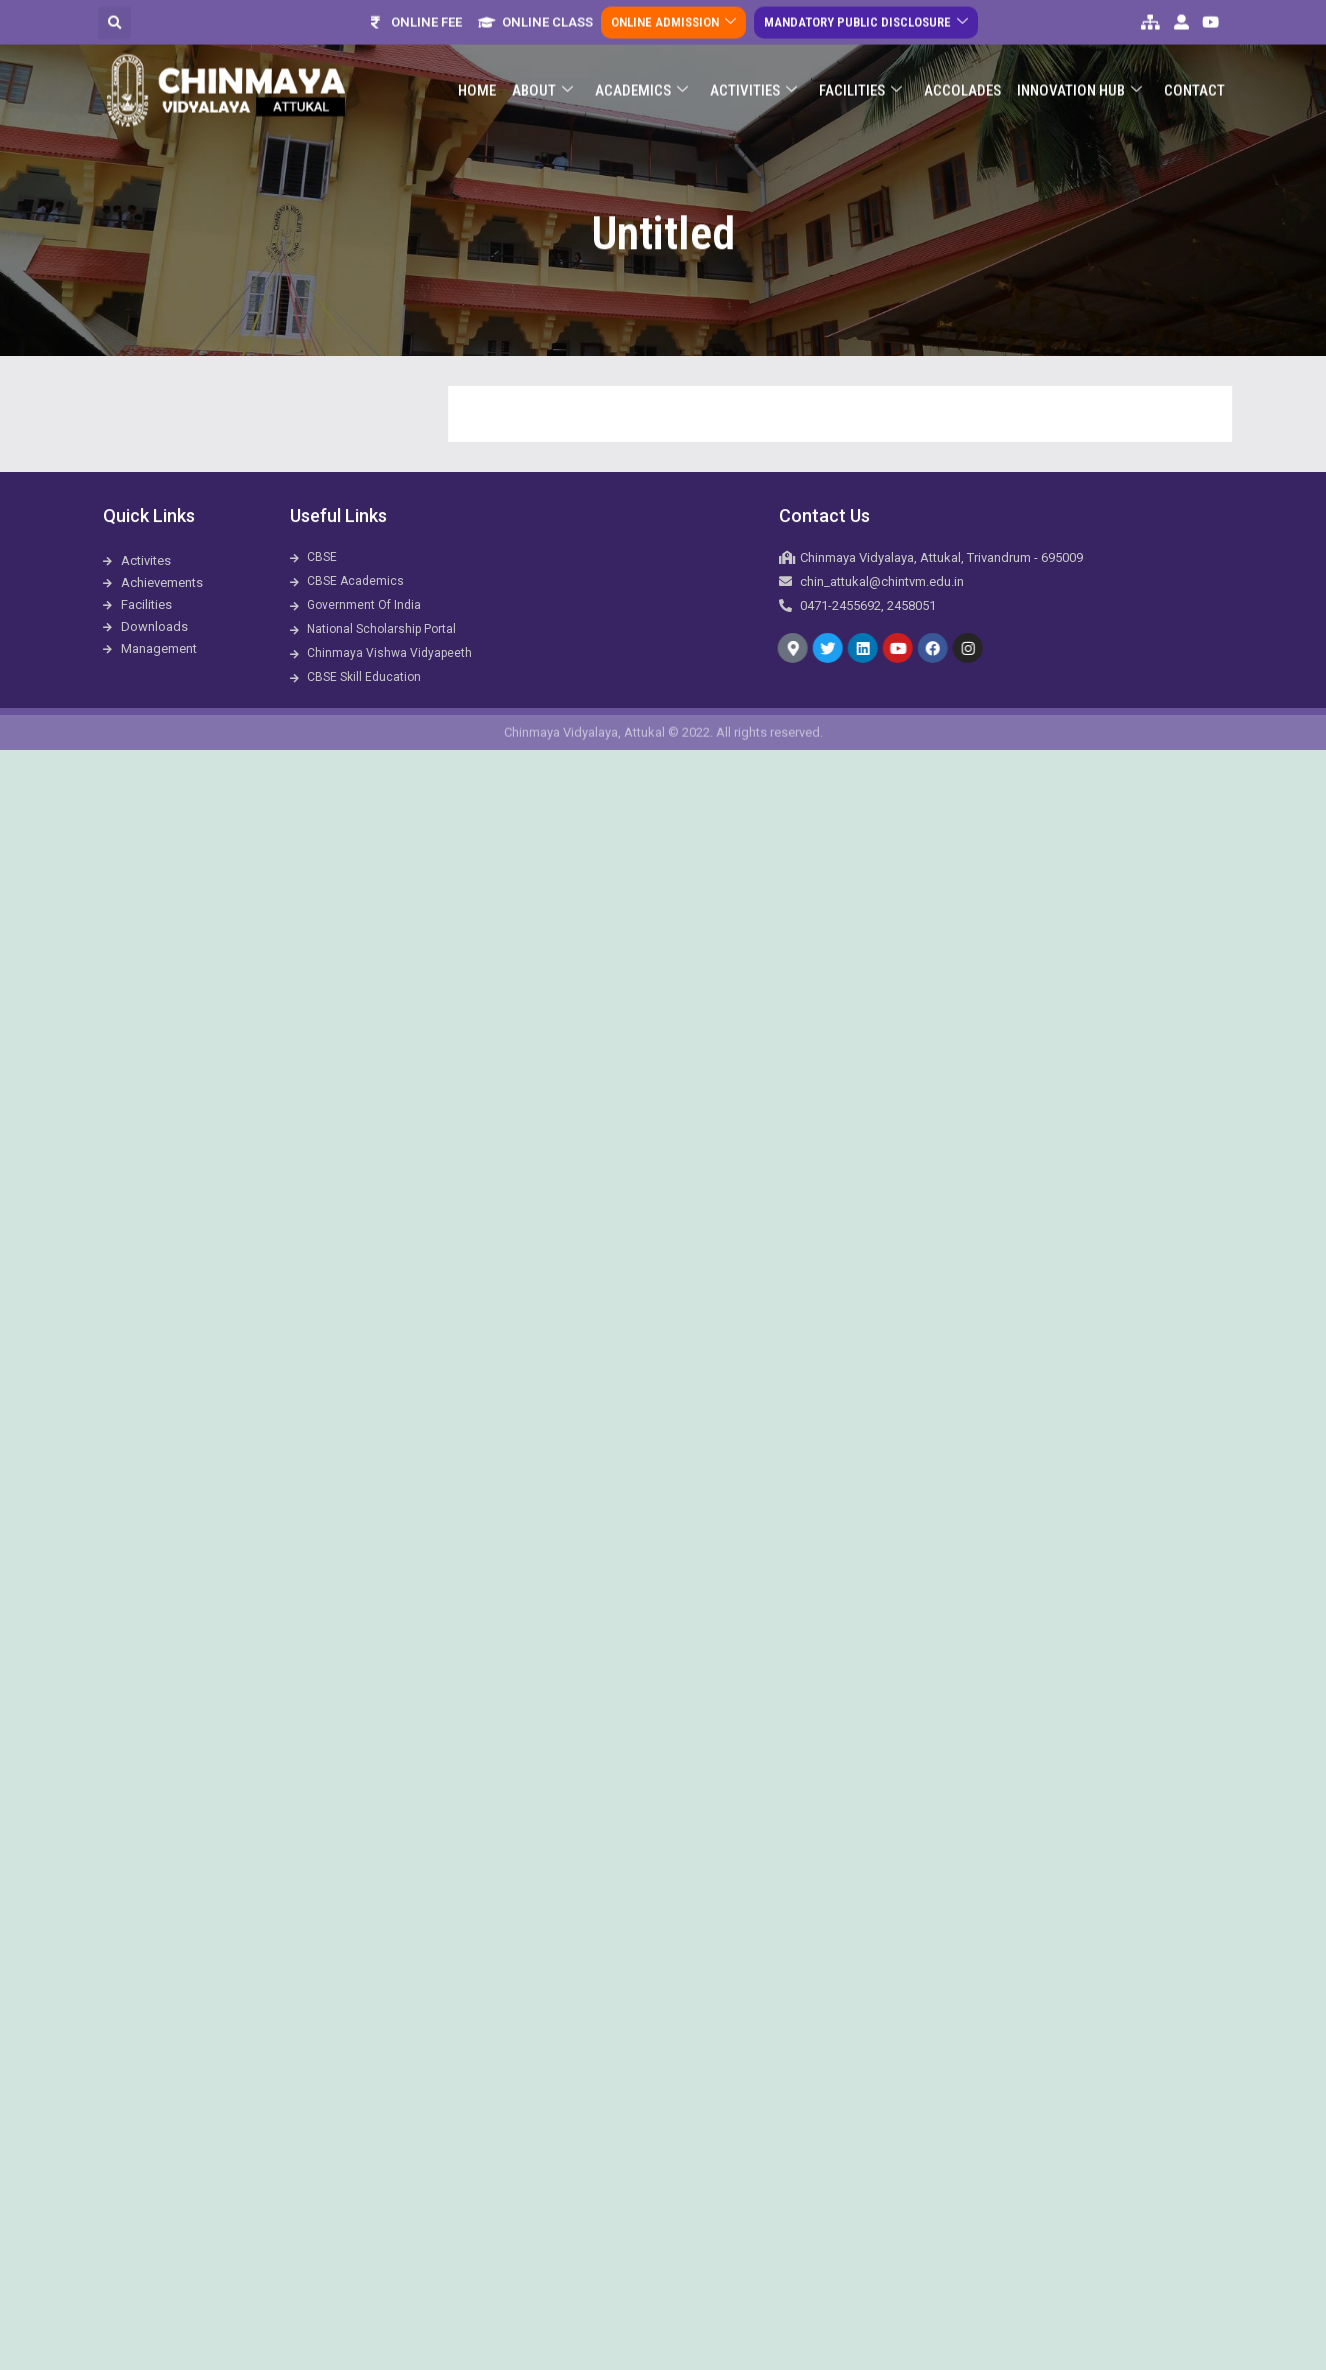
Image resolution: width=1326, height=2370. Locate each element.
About (542, 77)
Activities (753, 77)
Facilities (860, 77)
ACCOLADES (962, 77)
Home (477, 77)
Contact (1194, 77)
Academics (641, 77)
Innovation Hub (1079, 77)
